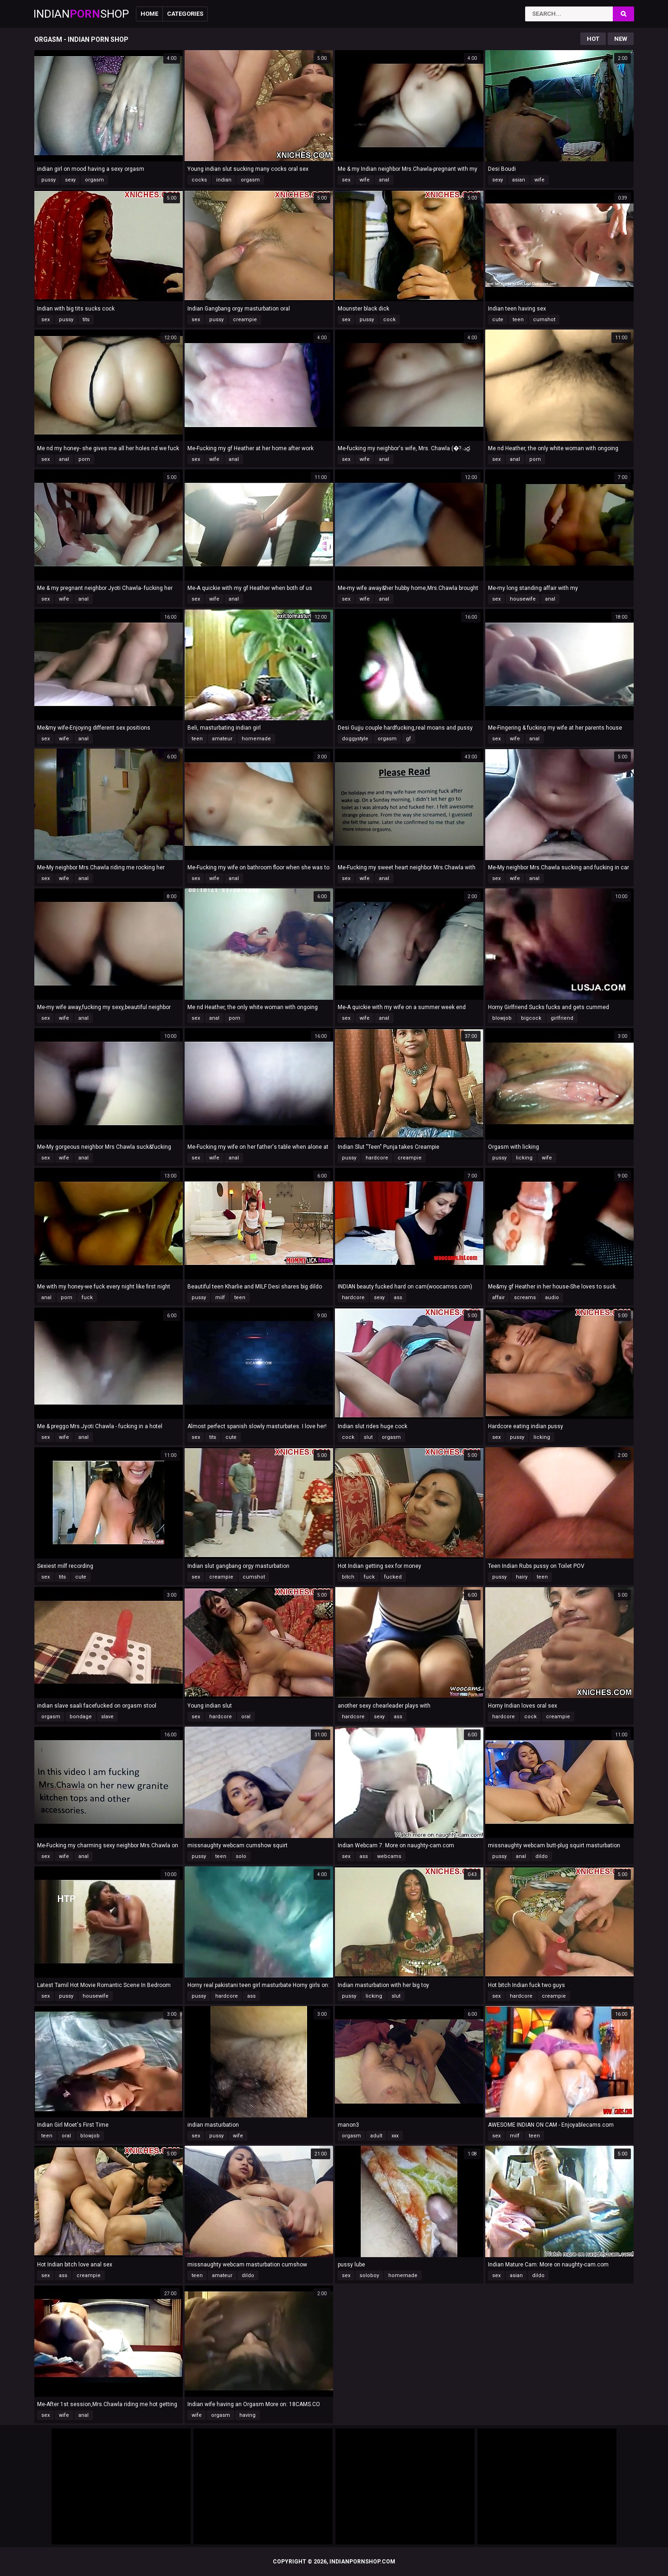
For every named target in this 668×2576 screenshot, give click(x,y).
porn (84, 459)
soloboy (369, 2275)
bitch (348, 1577)
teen (518, 320)
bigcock (531, 1018)
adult (376, 2136)
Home (149, 13)
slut (368, 1437)
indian (223, 180)
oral (245, 1717)
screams (525, 1297)
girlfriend (562, 1018)
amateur (222, 739)
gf (408, 739)
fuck (87, 1297)
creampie (245, 320)
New (620, 38)
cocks (199, 180)
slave (107, 1717)
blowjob (502, 1018)
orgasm (94, 180)
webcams (389, 1856)
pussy (48, 180)
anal (384, 180)
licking (524, 1158)
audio (552, 1297)
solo (241, 1856)
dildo (541, 1856)
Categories (185, 13)
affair (498, 1297)
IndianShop (81, 13)
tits (86, 320)
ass (398, 1297)
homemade (256, 739)
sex (346, 180)
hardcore (377, 1158)
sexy (70, 180)
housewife (523, 599)
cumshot (544, 320)
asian (518, 180)
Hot (593, 38)
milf (220, 1297)
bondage (81, 1717)
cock (389, 320)
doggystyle (355, 739)
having (247, 2415)
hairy (521, 1577)
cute (497, 320)
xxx (395, 2136)
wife (365, 180)
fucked (393, 1577)
